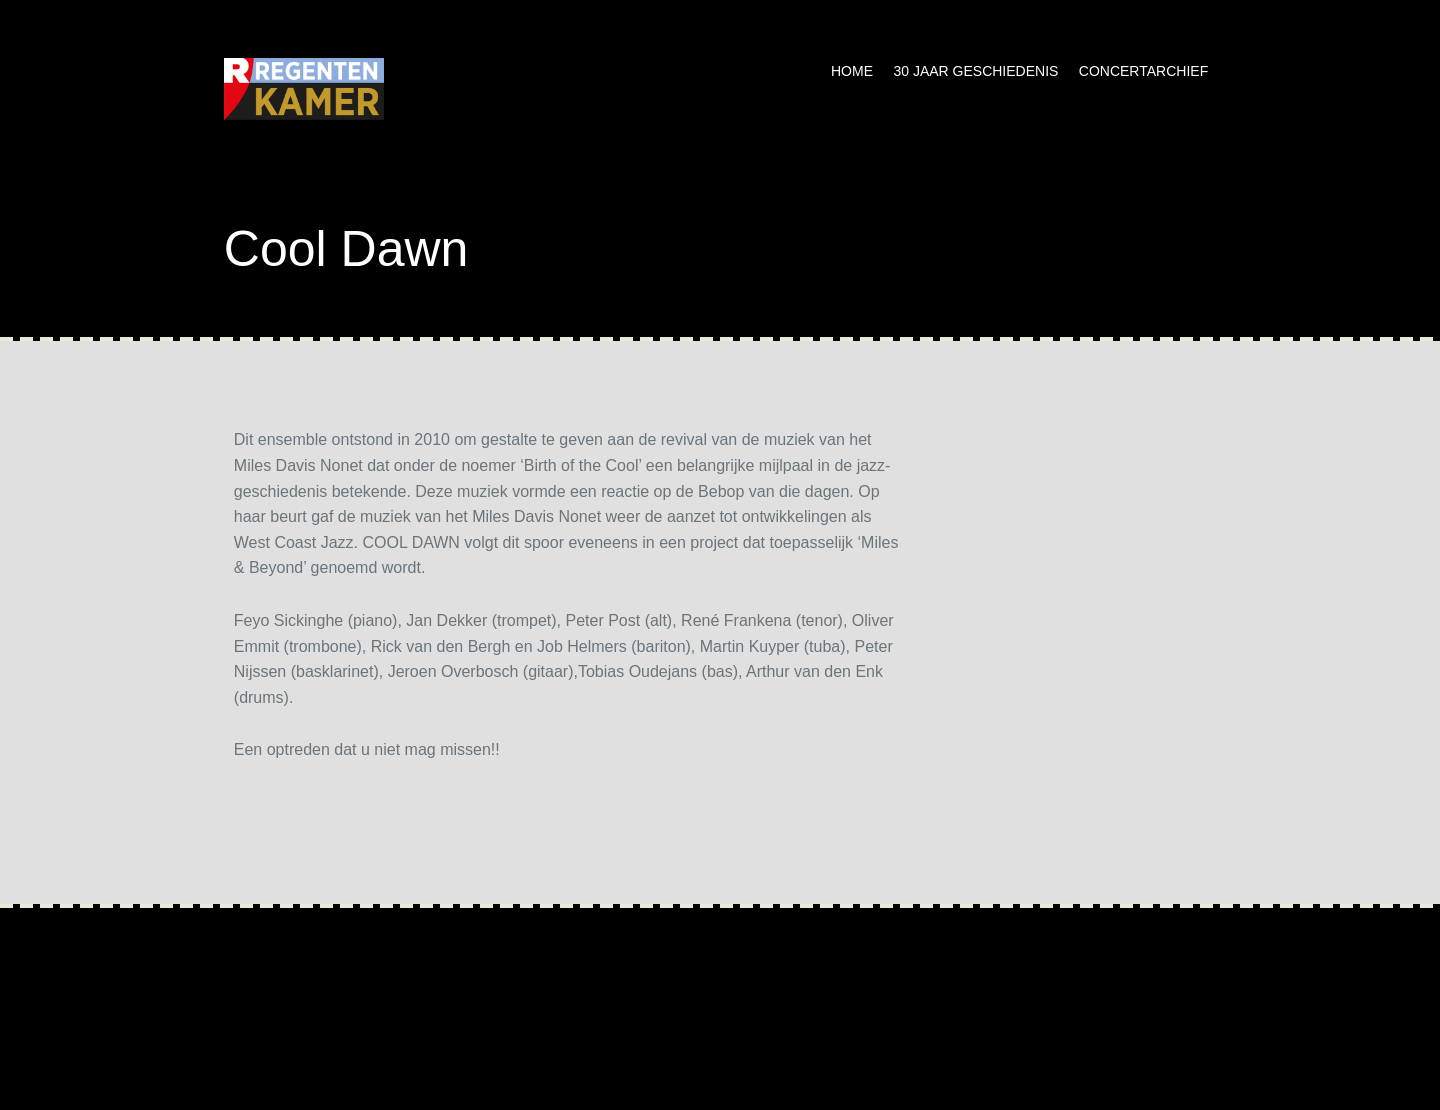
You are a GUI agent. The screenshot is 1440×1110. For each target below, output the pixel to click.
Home (852, 71)
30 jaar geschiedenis (975, 71)
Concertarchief (1143, 71)
